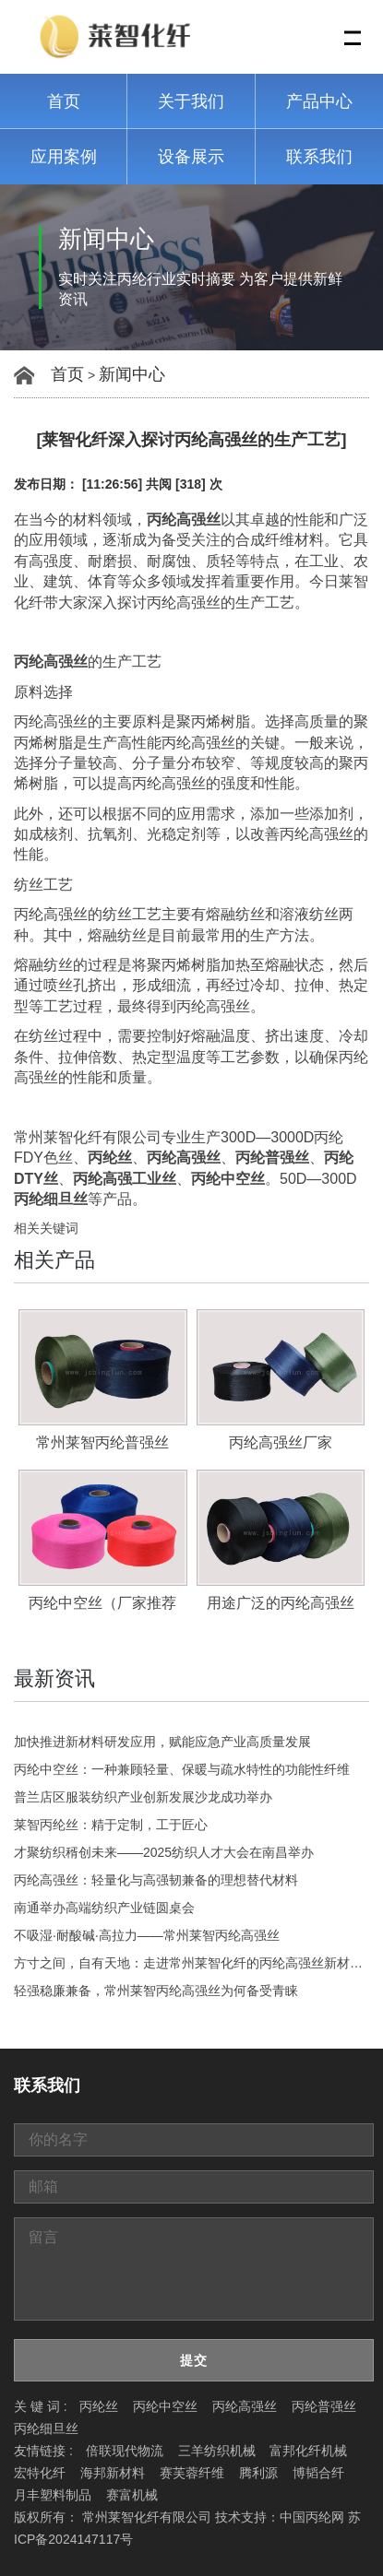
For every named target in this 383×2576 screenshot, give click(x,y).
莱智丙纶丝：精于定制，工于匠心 (111, 1824)
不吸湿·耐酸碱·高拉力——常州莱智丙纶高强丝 (147, 1935)
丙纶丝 (98, 2406)
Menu (354, 28)
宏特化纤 (40, 2472)
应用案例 (63, 157)
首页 (63, 101)
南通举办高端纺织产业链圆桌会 (104, 1907)
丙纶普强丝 (324, 2406)
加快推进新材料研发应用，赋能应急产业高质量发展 (162, 1741)
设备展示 (191, 157)
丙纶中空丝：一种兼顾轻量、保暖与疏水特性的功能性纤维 (182, 1769)
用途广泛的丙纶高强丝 (280, 1603)
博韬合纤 (318, 2472)
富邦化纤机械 (308, 2450)
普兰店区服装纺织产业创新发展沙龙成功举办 (143, 1797)
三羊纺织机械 (217, 2450)
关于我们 (191, 101)
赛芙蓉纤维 (192, 2472)
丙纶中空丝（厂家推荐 (102, 1603)
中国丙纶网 (312, 2517)
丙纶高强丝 (244, 2406)
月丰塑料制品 (52, 2494)
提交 (194, 2360)
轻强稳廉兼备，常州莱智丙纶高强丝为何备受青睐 (156, 1990)
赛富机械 (132, 2494)
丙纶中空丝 (165, 2406)
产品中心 (319, 101)
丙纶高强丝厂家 (280, 1442)
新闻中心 (132, 374)
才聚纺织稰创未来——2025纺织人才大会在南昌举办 (164, 1852)
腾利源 (258, 2472)
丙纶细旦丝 (46, 2428)
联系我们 (319, 157)
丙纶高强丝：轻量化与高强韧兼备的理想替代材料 (156, 1880)
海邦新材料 (112, 2472)
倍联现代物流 (124, 2450)
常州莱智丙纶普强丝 (102, 1442)
